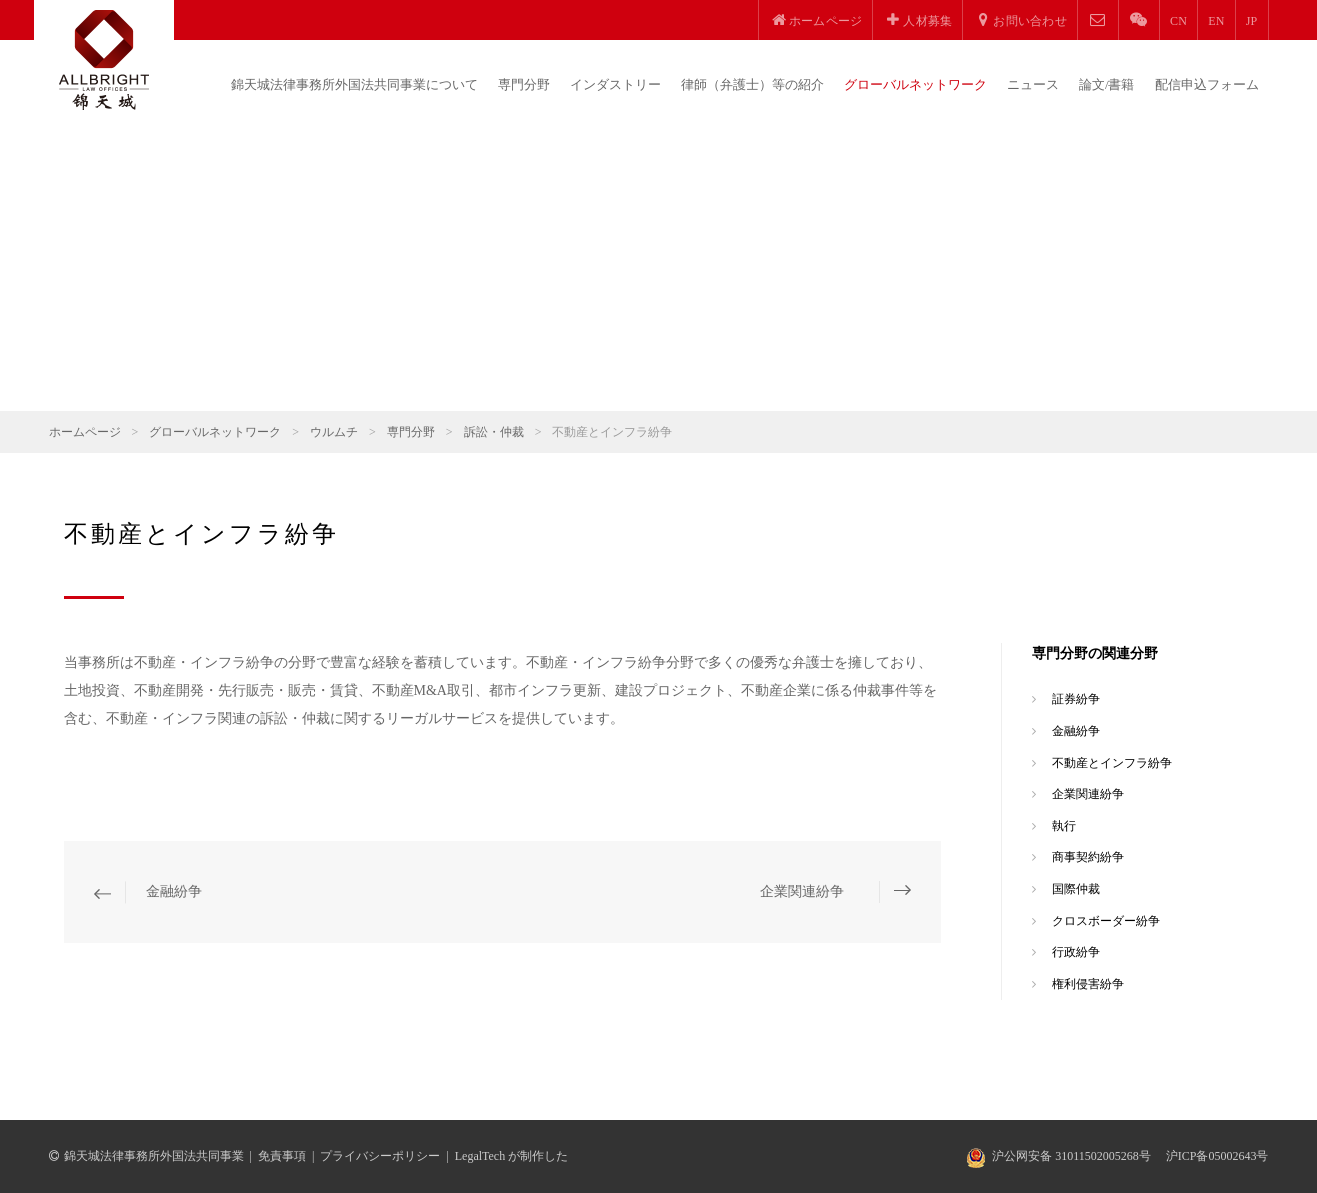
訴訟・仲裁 (494, 432)
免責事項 (282, 1156)
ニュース (1033, 84)
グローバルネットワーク (915, 84)
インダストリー (615, 84)
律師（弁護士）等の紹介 (752, 84)
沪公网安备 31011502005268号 (1071, 1156)
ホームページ (85, 432)
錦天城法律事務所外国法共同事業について (354, 84)
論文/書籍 (1107, 84)
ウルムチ (334, 432)
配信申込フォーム (1207, 84)
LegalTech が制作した (511, 1156)
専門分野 (524, 84)
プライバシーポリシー (380, 1156)
